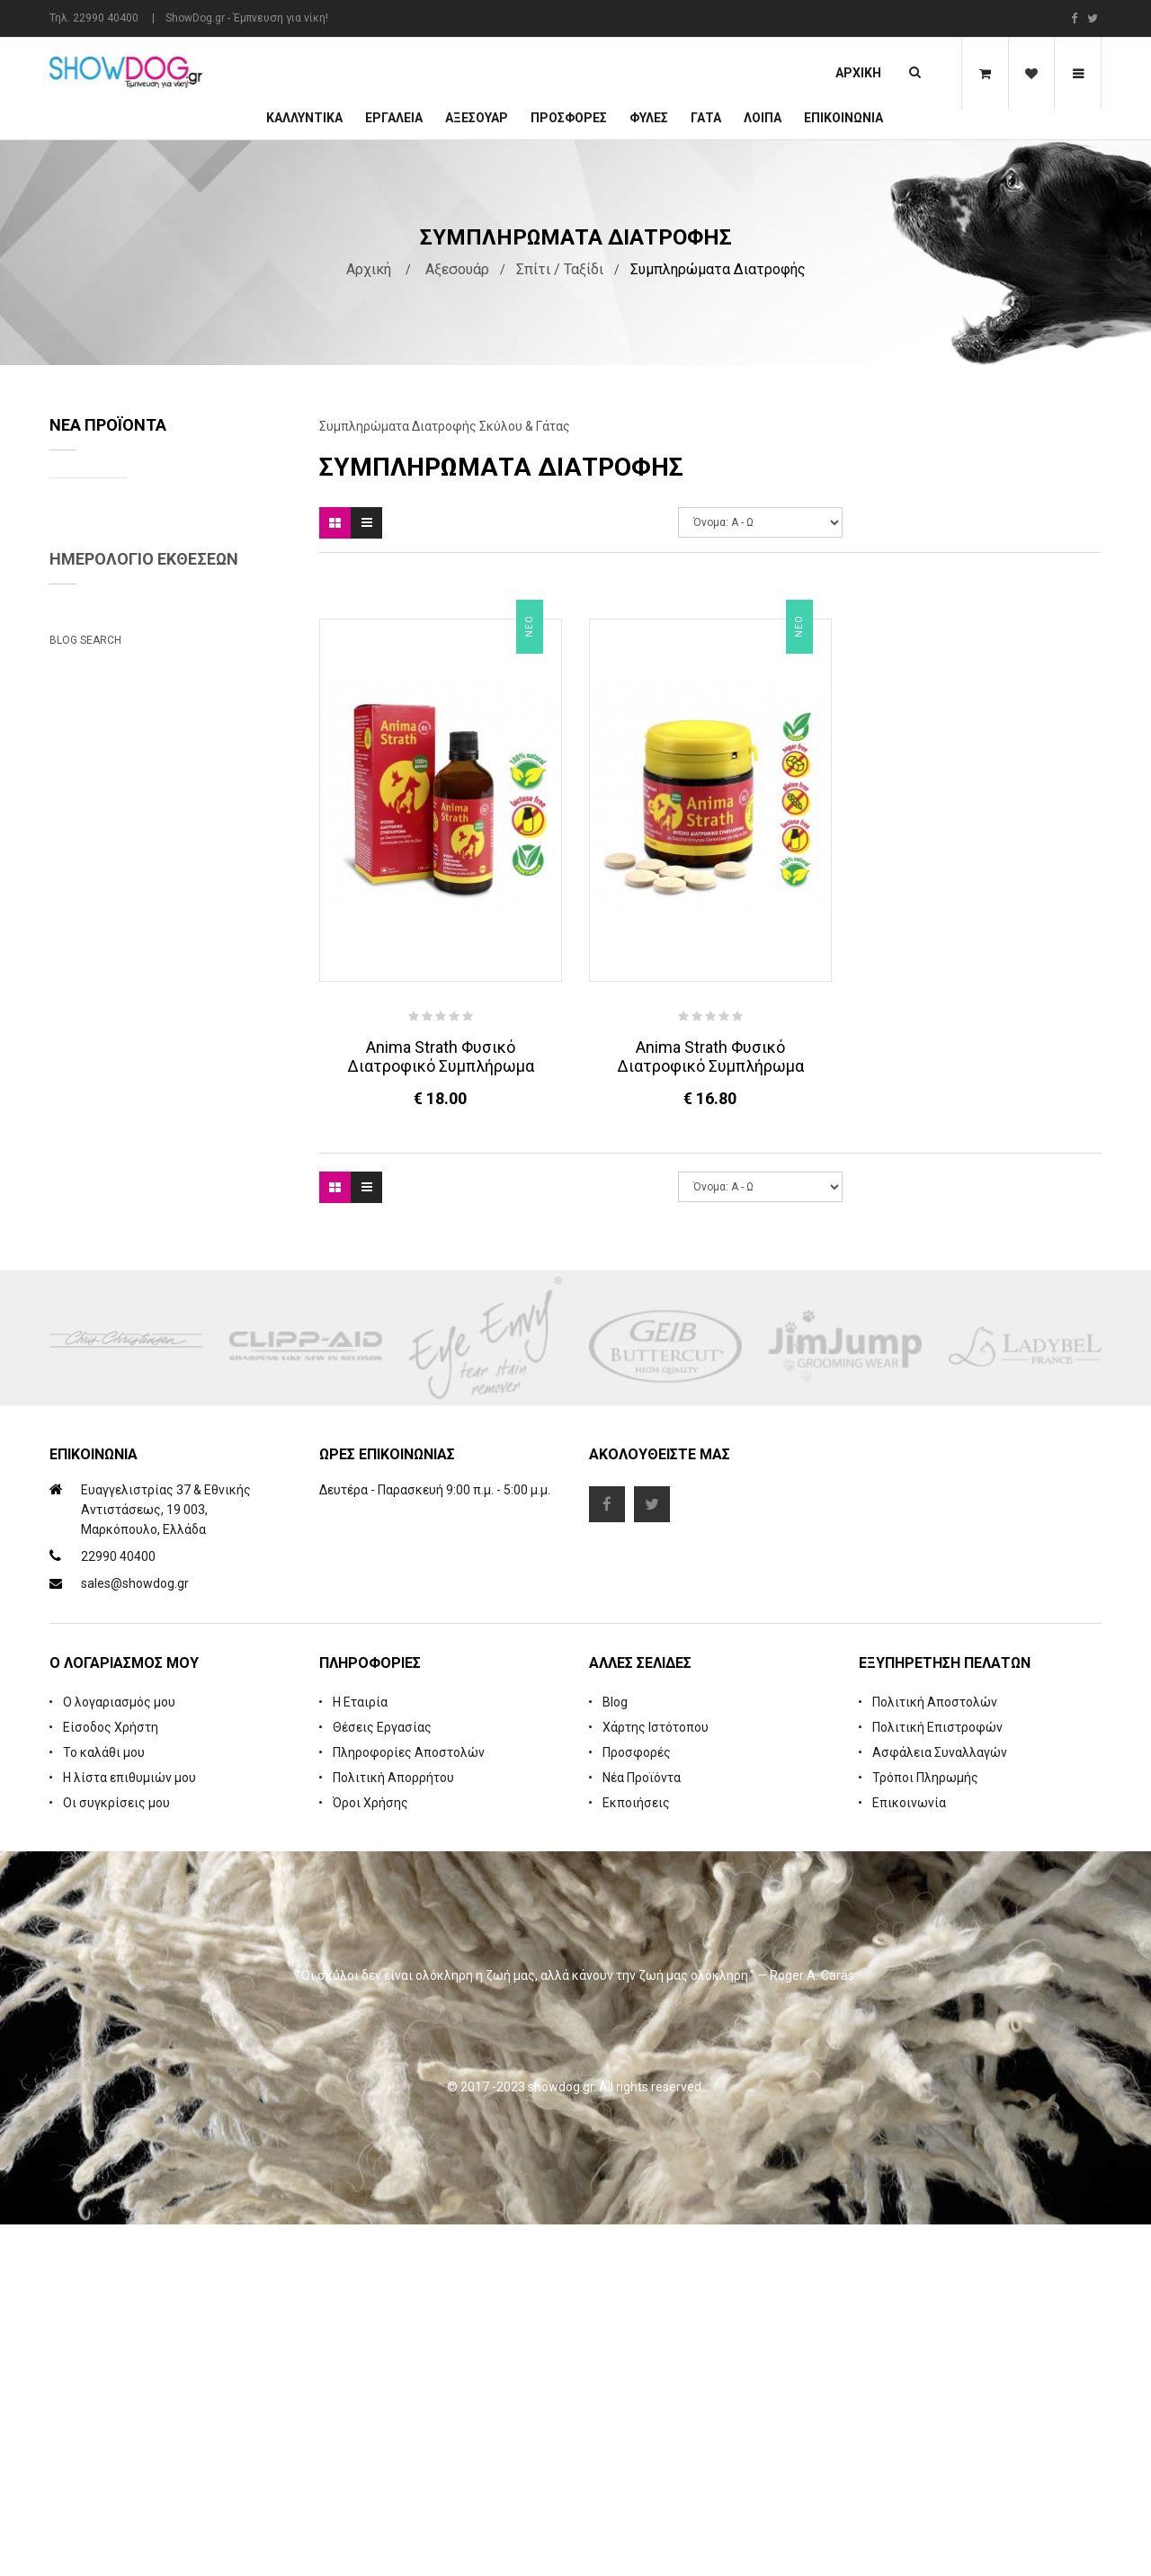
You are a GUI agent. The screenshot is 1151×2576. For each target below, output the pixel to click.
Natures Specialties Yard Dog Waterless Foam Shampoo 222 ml (211, 526)
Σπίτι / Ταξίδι (559, 269)
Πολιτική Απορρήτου (393, 2129)
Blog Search (85, 1423)
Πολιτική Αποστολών (934, 2053)
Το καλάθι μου (104, 2104)
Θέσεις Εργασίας (382, 2079)
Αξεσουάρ (476, 118)
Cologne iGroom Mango (207, 780)
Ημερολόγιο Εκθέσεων (143, 941)
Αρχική (858, 73)
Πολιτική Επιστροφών (937, 2079)
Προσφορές (636, 2104)
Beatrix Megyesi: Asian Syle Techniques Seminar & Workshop (151, 1343)
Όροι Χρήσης (370, 2154)
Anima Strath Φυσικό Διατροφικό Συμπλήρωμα (440, 1056)
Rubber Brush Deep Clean (213, 646)
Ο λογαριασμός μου (119, 2053)
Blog (615, 2053)
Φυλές (648, 118)
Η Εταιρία (360, 2053)
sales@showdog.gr (135, 1936)
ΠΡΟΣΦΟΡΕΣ (569, 118)
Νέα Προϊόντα (641, 2129)
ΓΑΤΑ (706, 118)
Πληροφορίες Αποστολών (409, 2104)
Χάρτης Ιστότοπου (655, 2079)
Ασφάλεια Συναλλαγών (939, 2104)
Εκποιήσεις (636, 2154)
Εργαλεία (394, 118)
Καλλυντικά (304, 118)
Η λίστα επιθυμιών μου (129, 2129)
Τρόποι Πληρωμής (925, 2129)
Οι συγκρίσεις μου (116, 2154)
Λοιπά (762, 118)
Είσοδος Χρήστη (110, 2079)
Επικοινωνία (843, 118)
